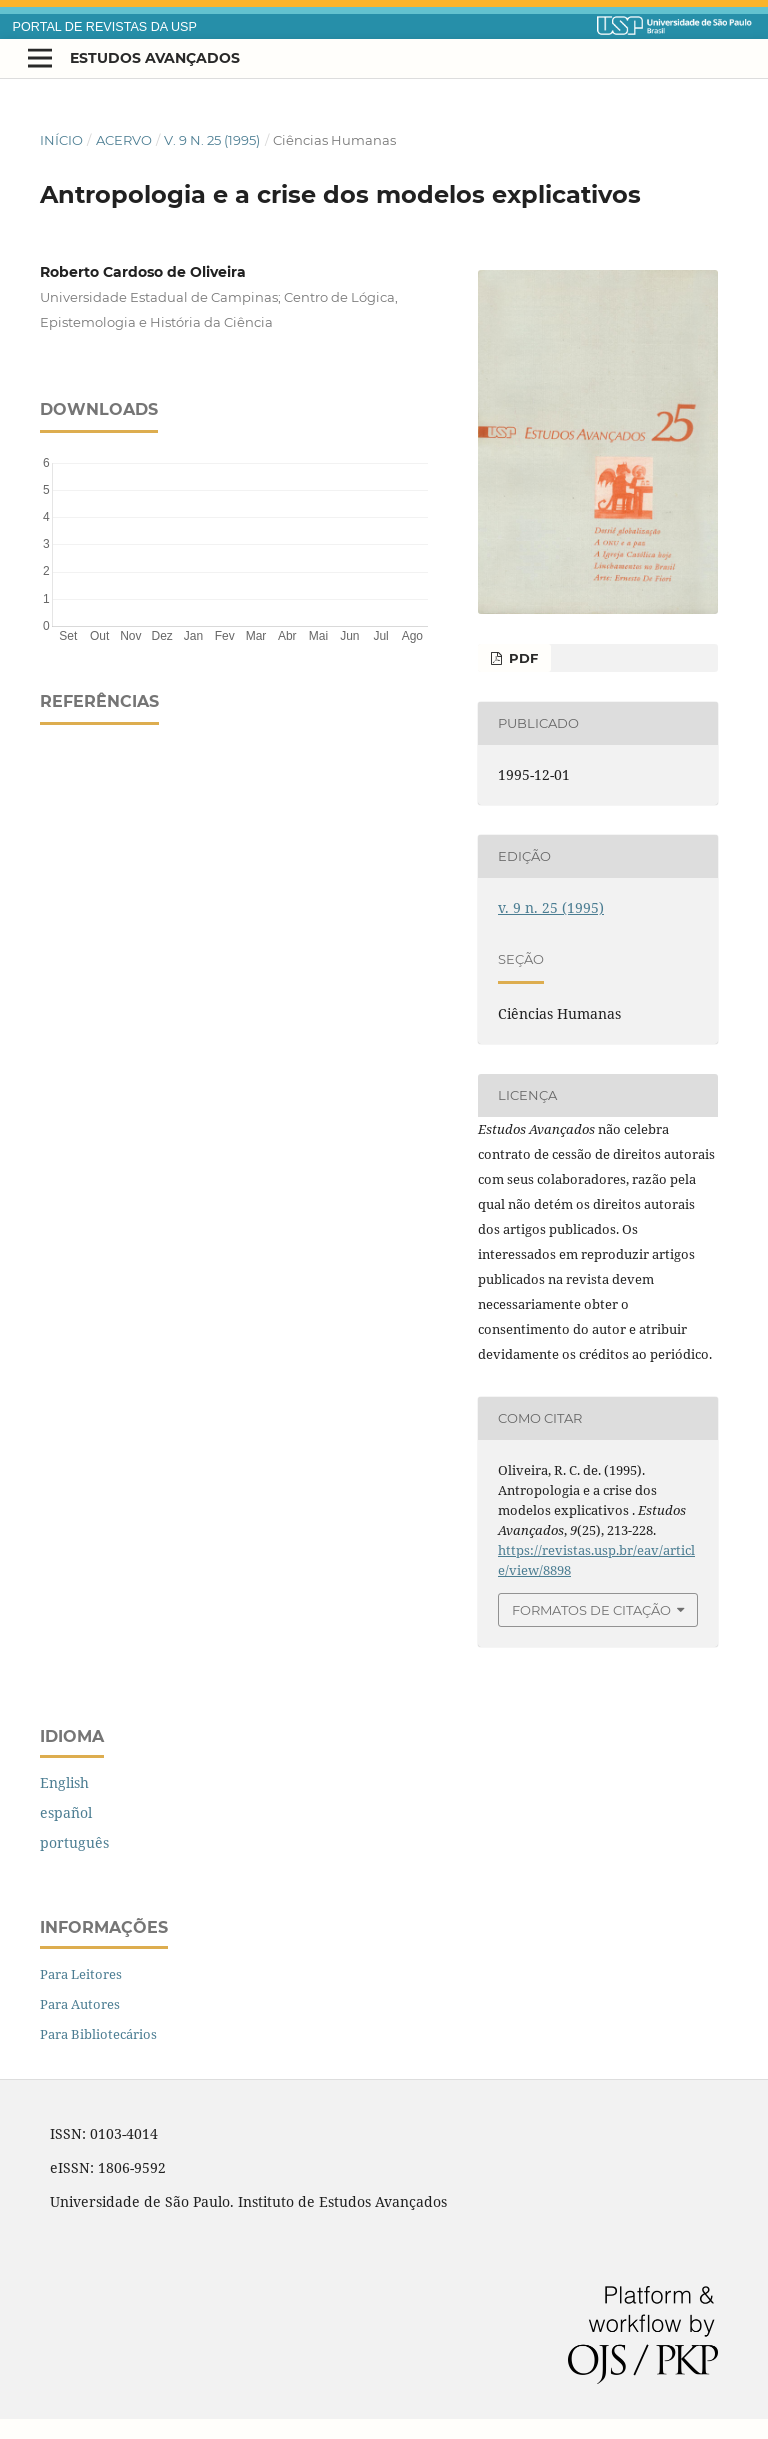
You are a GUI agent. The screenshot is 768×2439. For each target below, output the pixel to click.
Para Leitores (81, 1974)
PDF (521, 658)
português (74, 1842)
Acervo (124, 140)
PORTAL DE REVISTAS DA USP (105, 27)
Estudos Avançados (155, 58)
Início (61, 140)
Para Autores (80, 2004)
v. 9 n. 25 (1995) (212, 140)
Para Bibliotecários (98, 2034)
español (66, 1812)
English (64, 1782)
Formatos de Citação (591, 1610)
